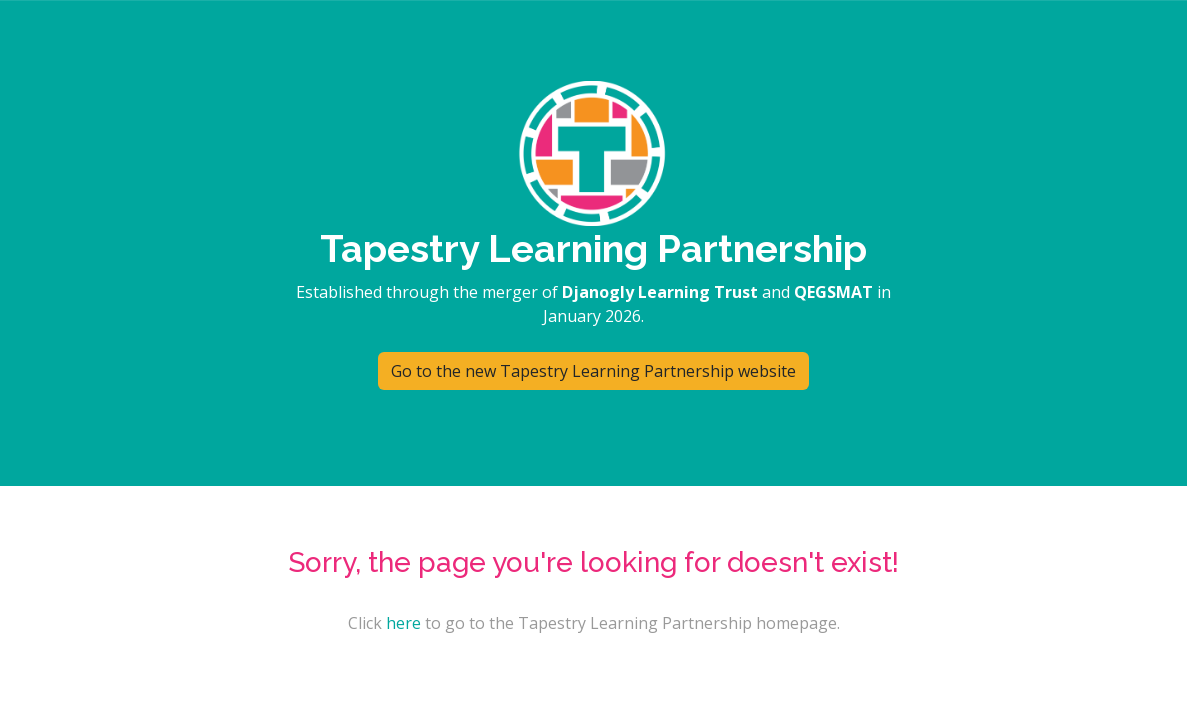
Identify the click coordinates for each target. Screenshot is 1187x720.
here (403, 623)
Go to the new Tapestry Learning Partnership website (593, 371)
